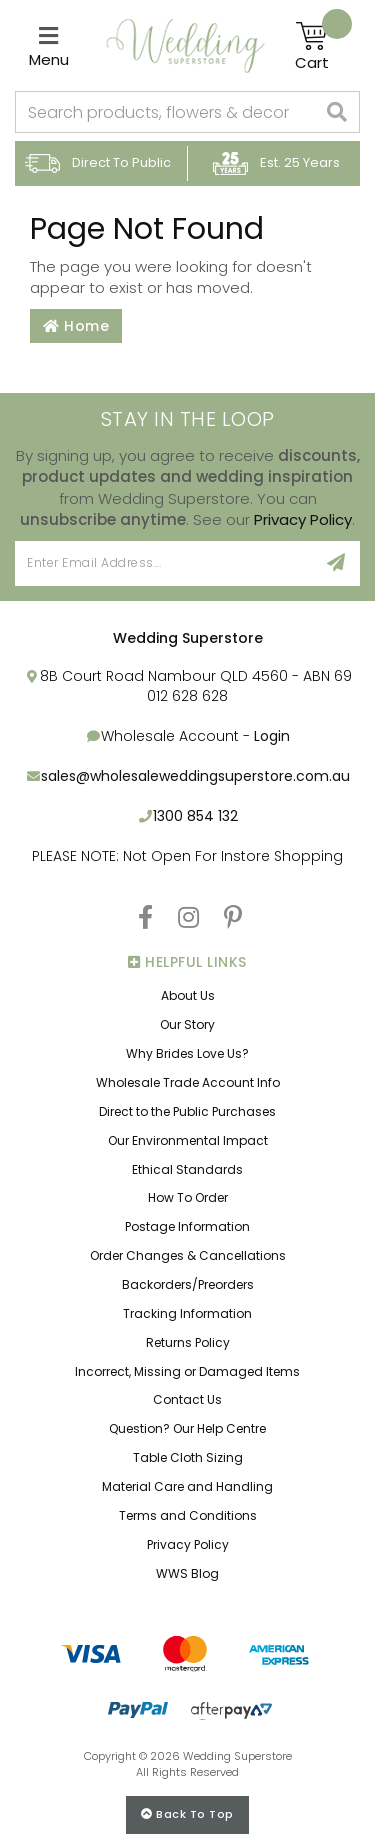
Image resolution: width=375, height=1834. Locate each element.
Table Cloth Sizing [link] (188, 1457)
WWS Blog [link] (187, 1573)
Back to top (187, 1814)
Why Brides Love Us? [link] (187, 1053)
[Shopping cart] (323, 46)
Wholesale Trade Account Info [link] (188, 1082)
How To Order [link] (188, 1197)
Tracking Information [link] (187, 1313)
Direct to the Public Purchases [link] (187, 1111)
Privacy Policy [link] (188, 1544)
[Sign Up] (336, 563)
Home (76, 326)
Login (272, 736)
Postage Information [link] (187, 1226)
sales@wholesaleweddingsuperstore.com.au (195, 776)
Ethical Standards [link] (187, 1169)
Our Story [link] (187, 1024)
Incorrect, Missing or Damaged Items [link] (187, 1371)
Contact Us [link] (187, 1399)
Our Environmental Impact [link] (188, 1140)
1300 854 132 (195, 816)
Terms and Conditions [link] (188, 1515)
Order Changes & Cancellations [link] (188, 1255)
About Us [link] (188, 995)
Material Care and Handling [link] (187, 1486)
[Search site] (337, 112)
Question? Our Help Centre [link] (187, 1428)
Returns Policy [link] (188, 1342)
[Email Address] (164, 563)
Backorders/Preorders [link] (188, 1284)
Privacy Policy (303, 519)
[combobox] (166, 112)
